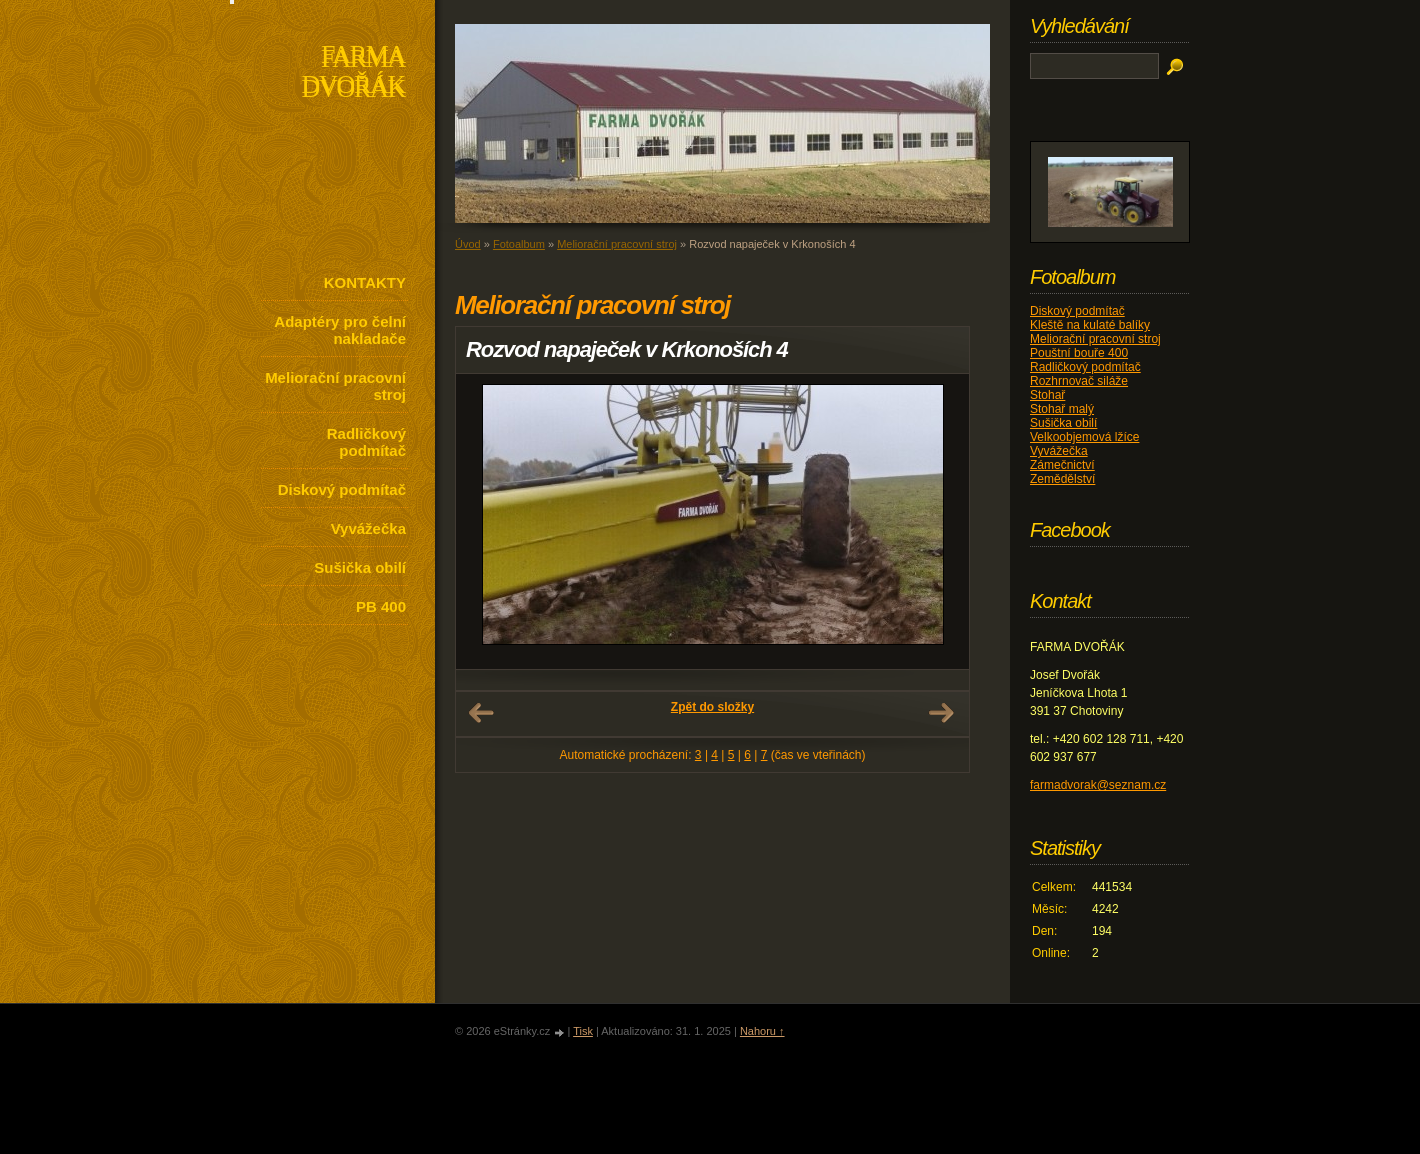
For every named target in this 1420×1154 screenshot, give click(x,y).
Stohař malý (1062, 409)
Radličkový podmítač (366, 442)
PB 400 (381, 606)
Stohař (1047, 395)
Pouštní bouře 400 (1079, 353)
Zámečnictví (1062, 465)
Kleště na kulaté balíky (1090, 325)
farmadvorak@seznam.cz (1098, 785)
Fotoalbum (519, 244)
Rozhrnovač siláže (1079, 381)
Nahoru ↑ (762, 1031)
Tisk (583, 1031)
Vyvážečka (368, 528)
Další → (941, 713)
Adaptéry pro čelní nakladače (340, 330)
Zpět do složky (712, 707)
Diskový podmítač (342, 489)
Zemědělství (1062, 479)
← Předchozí (481, 713)
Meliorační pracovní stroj (335, 386)
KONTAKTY (365, 282)
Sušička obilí (360, 567)
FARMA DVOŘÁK (353, 73)
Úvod (468, 244)
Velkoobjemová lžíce (1084, 437)
